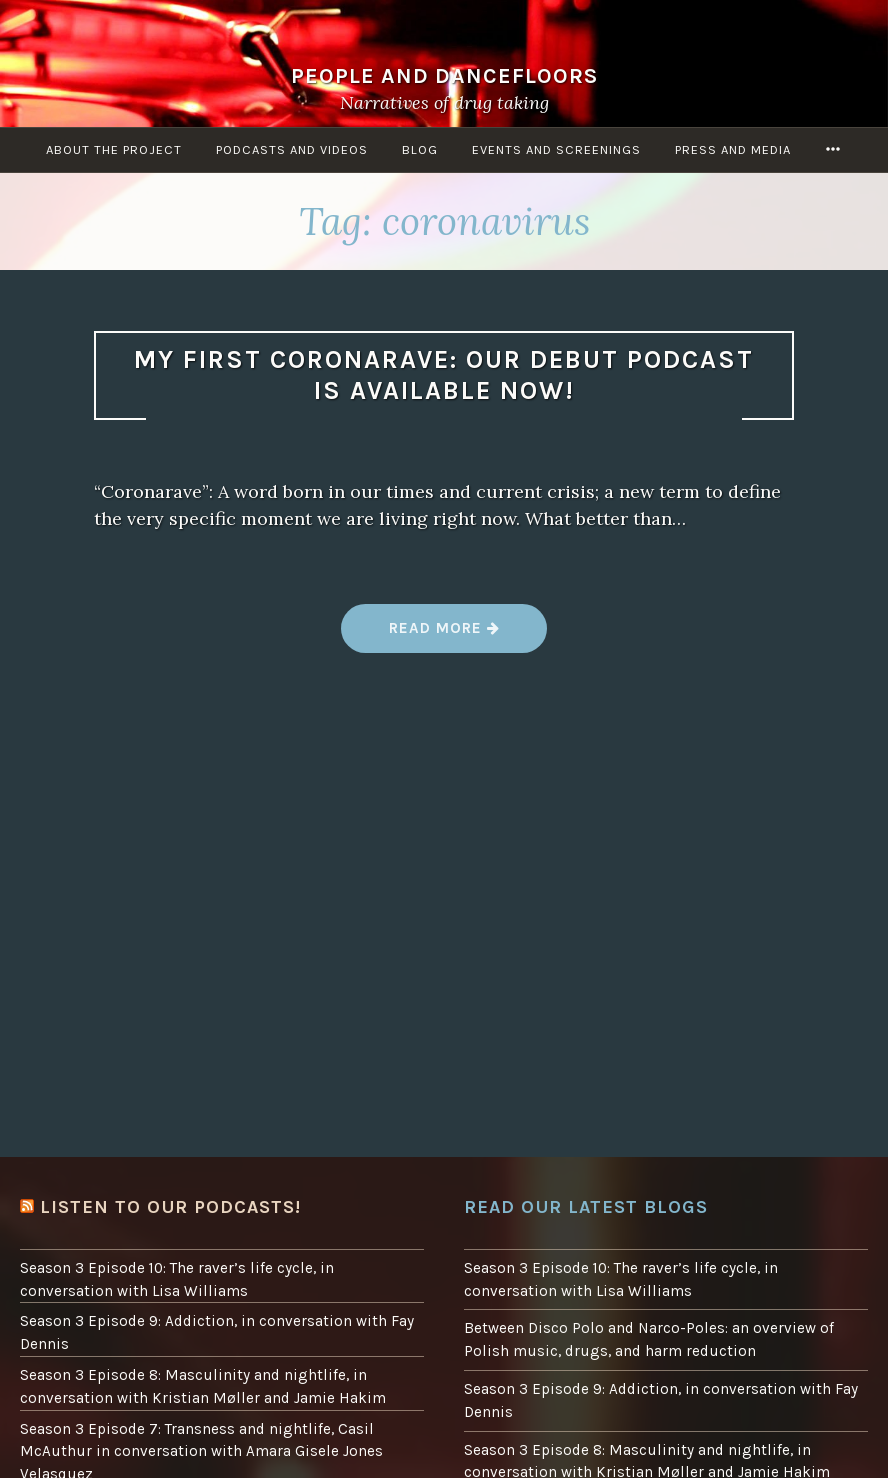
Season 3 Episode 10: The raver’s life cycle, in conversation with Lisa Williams (177, 1279)
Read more (445, 635)
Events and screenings (556, 149)
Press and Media (733, 149)
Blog (420, 149)
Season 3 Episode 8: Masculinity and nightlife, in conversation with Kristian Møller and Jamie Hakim (203, 1386)
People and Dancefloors (444, 75)
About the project (114, 149)
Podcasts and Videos (292, 149)
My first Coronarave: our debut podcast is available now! (444, 375)
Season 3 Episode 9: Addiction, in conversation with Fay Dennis (217, 1332)
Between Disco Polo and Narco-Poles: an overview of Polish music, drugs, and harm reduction (649, 1339)
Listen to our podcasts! (170, 1207)
